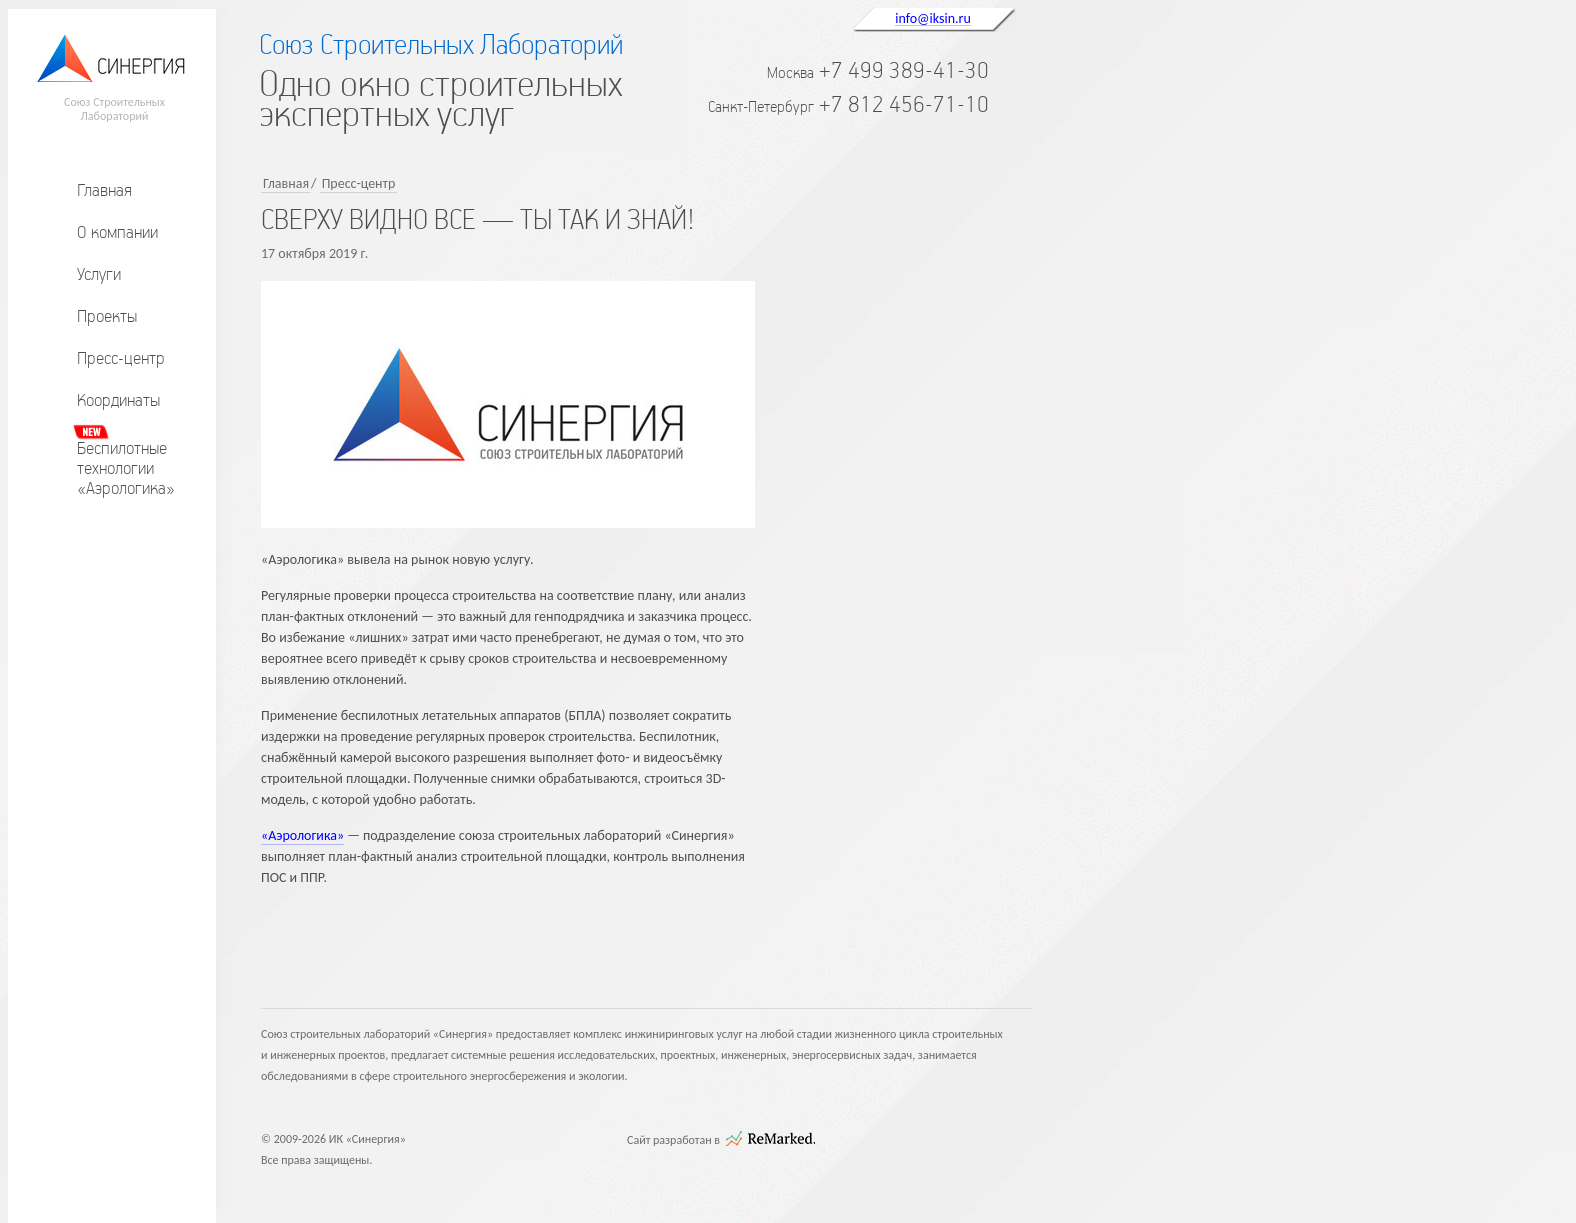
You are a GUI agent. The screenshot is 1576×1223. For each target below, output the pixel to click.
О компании (117, 232)
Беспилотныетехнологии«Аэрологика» (126, 468)
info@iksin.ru (933, 18)
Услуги (99, 274)
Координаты (118, 400)
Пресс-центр (121, 358)
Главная (104, 190)
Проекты (107, 316)
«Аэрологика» (302, 835)
